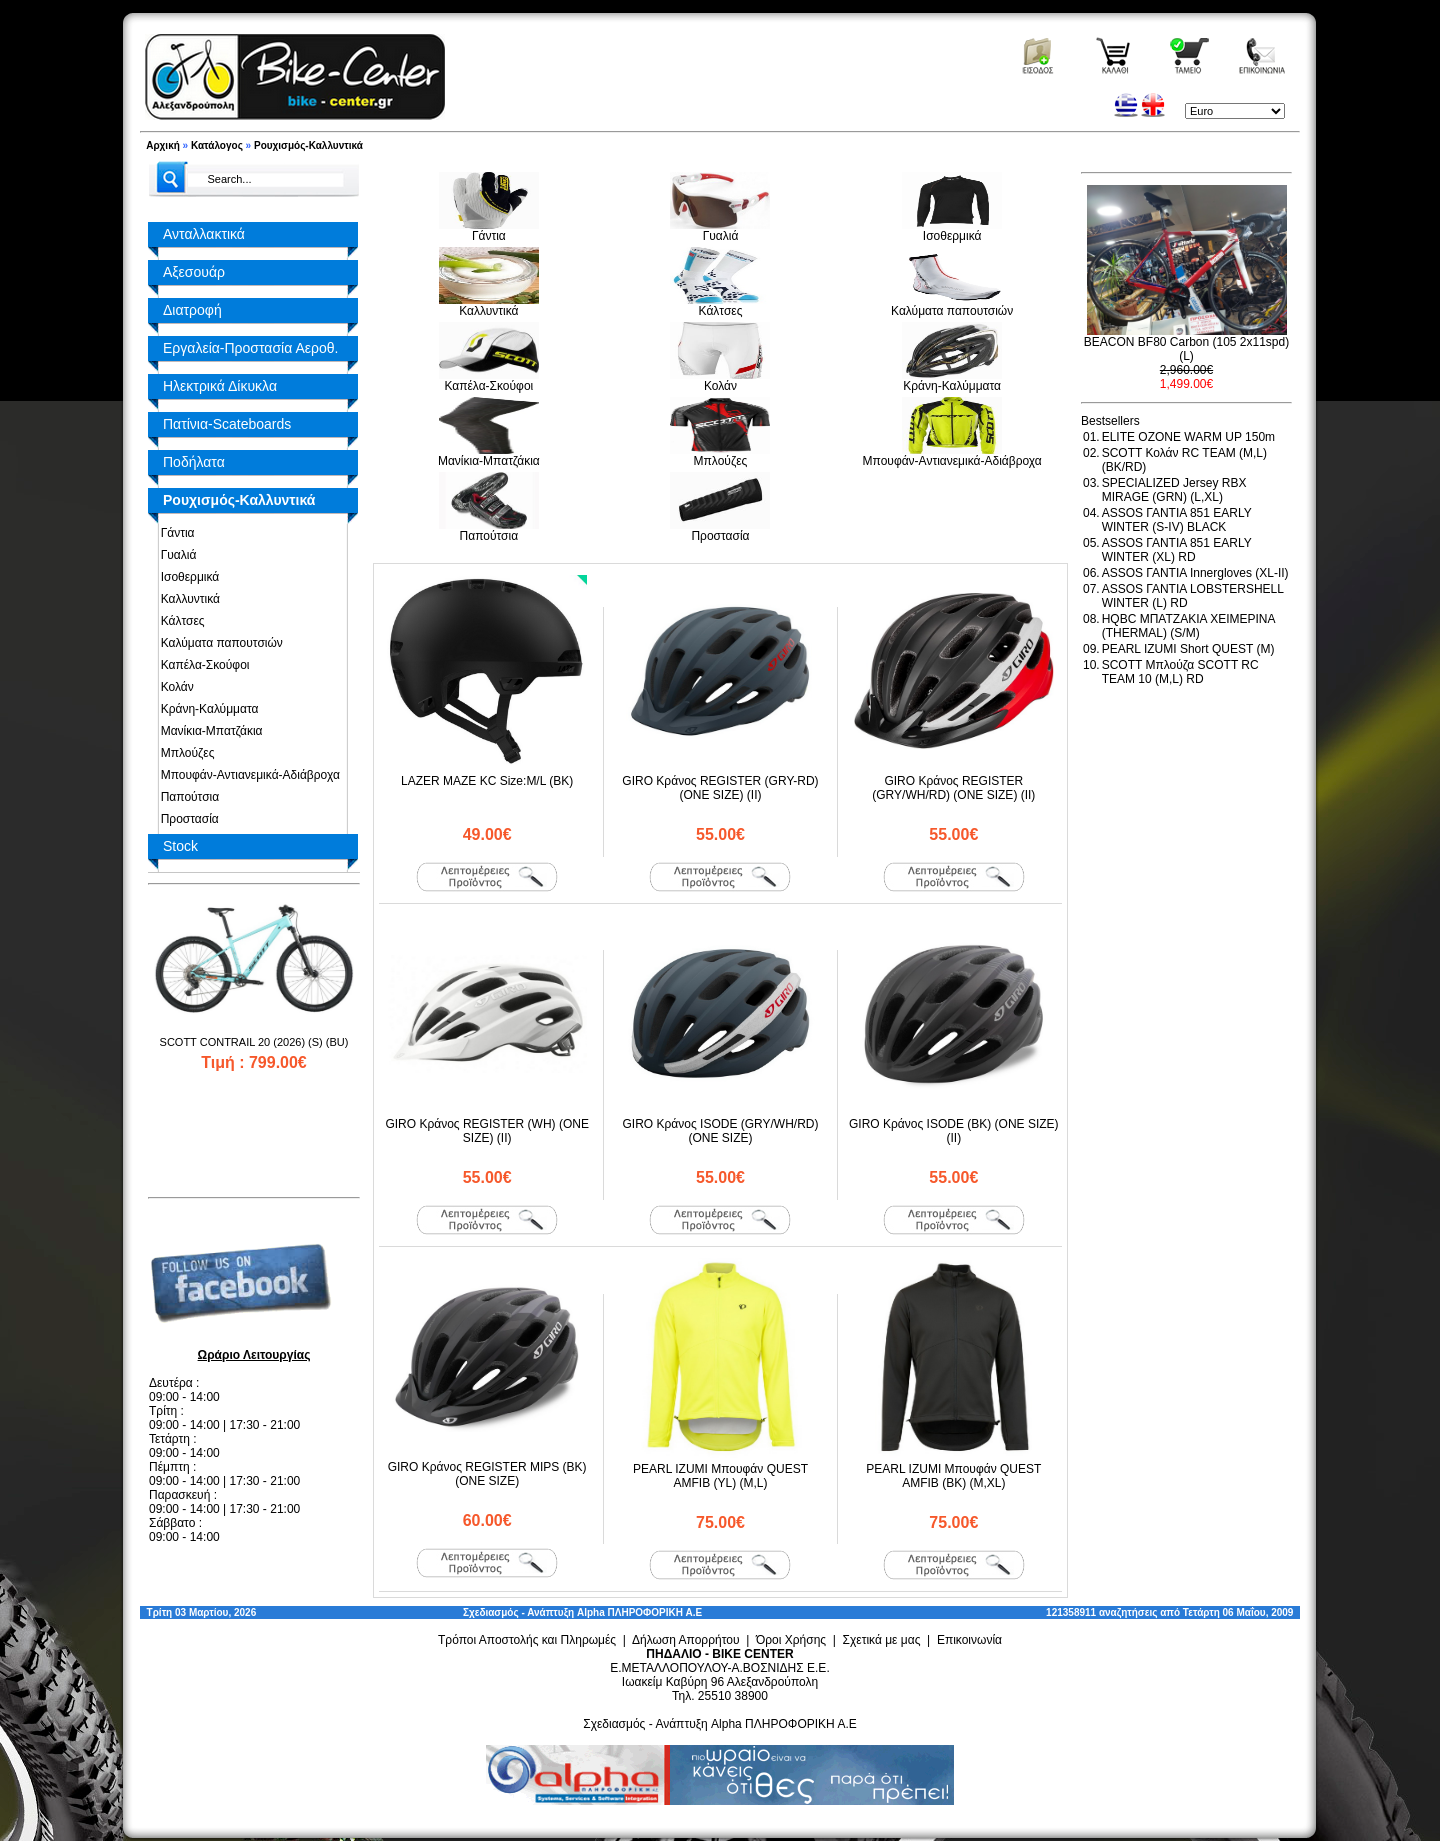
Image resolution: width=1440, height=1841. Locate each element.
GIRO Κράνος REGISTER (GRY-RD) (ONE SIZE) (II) (720, 788)
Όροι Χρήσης (791, 1640)
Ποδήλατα (194, 462)
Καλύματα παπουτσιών (218, 643)
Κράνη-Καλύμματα (206, 709)
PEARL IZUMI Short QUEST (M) (1188, 649)
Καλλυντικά (187, 599)
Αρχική (163, 145)
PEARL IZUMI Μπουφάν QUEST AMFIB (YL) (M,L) (720, 1476)
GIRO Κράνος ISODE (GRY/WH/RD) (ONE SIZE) (720, 1131)
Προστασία (186, 819)
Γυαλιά (175, 555)
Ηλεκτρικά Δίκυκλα (220, 386)
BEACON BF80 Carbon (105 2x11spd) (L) (1186, 349)
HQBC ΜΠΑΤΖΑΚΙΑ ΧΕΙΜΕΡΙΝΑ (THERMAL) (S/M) (1188, 626)
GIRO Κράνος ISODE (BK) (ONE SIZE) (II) (954, 1131)
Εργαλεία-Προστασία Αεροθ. (250, 348)
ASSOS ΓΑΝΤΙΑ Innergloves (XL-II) (1195, 573)
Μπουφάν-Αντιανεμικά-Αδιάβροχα (247, 775)
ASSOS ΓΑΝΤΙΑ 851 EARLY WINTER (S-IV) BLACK (1177, 520)
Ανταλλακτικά (204, 234)
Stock (180, 846)
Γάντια (174, 533)
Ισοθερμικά (186, 577)
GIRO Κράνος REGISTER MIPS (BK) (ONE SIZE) (487, 1474)
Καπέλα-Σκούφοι (201, 665)
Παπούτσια (186, 797)
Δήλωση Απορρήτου (686, 1640)
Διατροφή (192, 310)
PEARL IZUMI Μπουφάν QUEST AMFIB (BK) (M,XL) (953, 1476)
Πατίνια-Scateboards (227, 424)
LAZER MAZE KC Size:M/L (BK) (487, 781)
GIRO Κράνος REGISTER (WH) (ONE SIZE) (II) (487, 1131)
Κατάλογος (217, 145)
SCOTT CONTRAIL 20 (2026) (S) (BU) (254, 1042)
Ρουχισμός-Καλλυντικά (308, 145)
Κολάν (174, 687)
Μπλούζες (184, 753)
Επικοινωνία (969, 1640)
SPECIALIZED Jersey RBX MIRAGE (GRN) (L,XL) (1174, 490)
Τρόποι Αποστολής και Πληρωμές (527, 1640)
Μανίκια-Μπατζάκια (208, 731)
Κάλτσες (179, 621)
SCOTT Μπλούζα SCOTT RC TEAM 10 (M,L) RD (1180, 672)
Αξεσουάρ (194, 272)
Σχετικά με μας (882, 1640)
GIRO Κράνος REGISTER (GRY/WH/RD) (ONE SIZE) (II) (953, 788)
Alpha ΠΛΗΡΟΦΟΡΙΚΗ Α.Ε (639, 1612)
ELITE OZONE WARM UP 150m (1188, 437)
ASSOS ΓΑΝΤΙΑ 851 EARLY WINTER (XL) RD (1177, 550)
